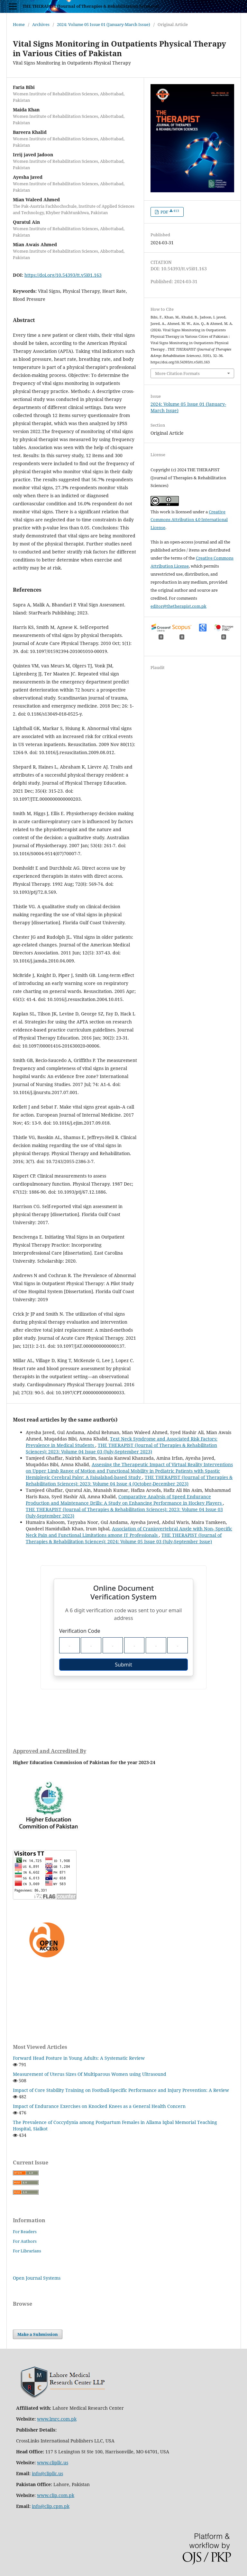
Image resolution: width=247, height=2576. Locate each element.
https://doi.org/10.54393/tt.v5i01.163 (63, 275)
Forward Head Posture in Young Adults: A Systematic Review (79, 2058)
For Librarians (27, 2251)
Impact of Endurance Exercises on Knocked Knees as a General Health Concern (99, 2106)
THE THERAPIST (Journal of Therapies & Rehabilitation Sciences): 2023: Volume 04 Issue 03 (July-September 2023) (121, 1448)
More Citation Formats (177, 373)
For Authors (25, 2241)
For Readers (25, 2231)
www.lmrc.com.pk (57, 2419)
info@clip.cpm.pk (50, 2506)
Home (19, 24)
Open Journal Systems (36, 2278)
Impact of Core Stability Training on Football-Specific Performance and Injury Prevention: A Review (121, 2090)
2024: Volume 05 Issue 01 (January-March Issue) (103, 24)
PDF (169, 212)
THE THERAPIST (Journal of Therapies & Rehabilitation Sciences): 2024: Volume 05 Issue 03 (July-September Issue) (124, 1538)
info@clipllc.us (47, 2473)
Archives (41, 24)
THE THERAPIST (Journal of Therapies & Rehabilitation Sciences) (91, 6)
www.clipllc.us (52, 2462)
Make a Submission (37, 2334)
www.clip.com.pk (55, 2495)
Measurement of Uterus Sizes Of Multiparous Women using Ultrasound (89, 2074)
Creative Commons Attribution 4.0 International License (189, 520)
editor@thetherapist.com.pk (178, 606)
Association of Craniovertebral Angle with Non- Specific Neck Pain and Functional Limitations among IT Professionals (129, 1532)
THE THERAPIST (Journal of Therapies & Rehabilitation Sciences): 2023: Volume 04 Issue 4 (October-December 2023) (129, 1480)
